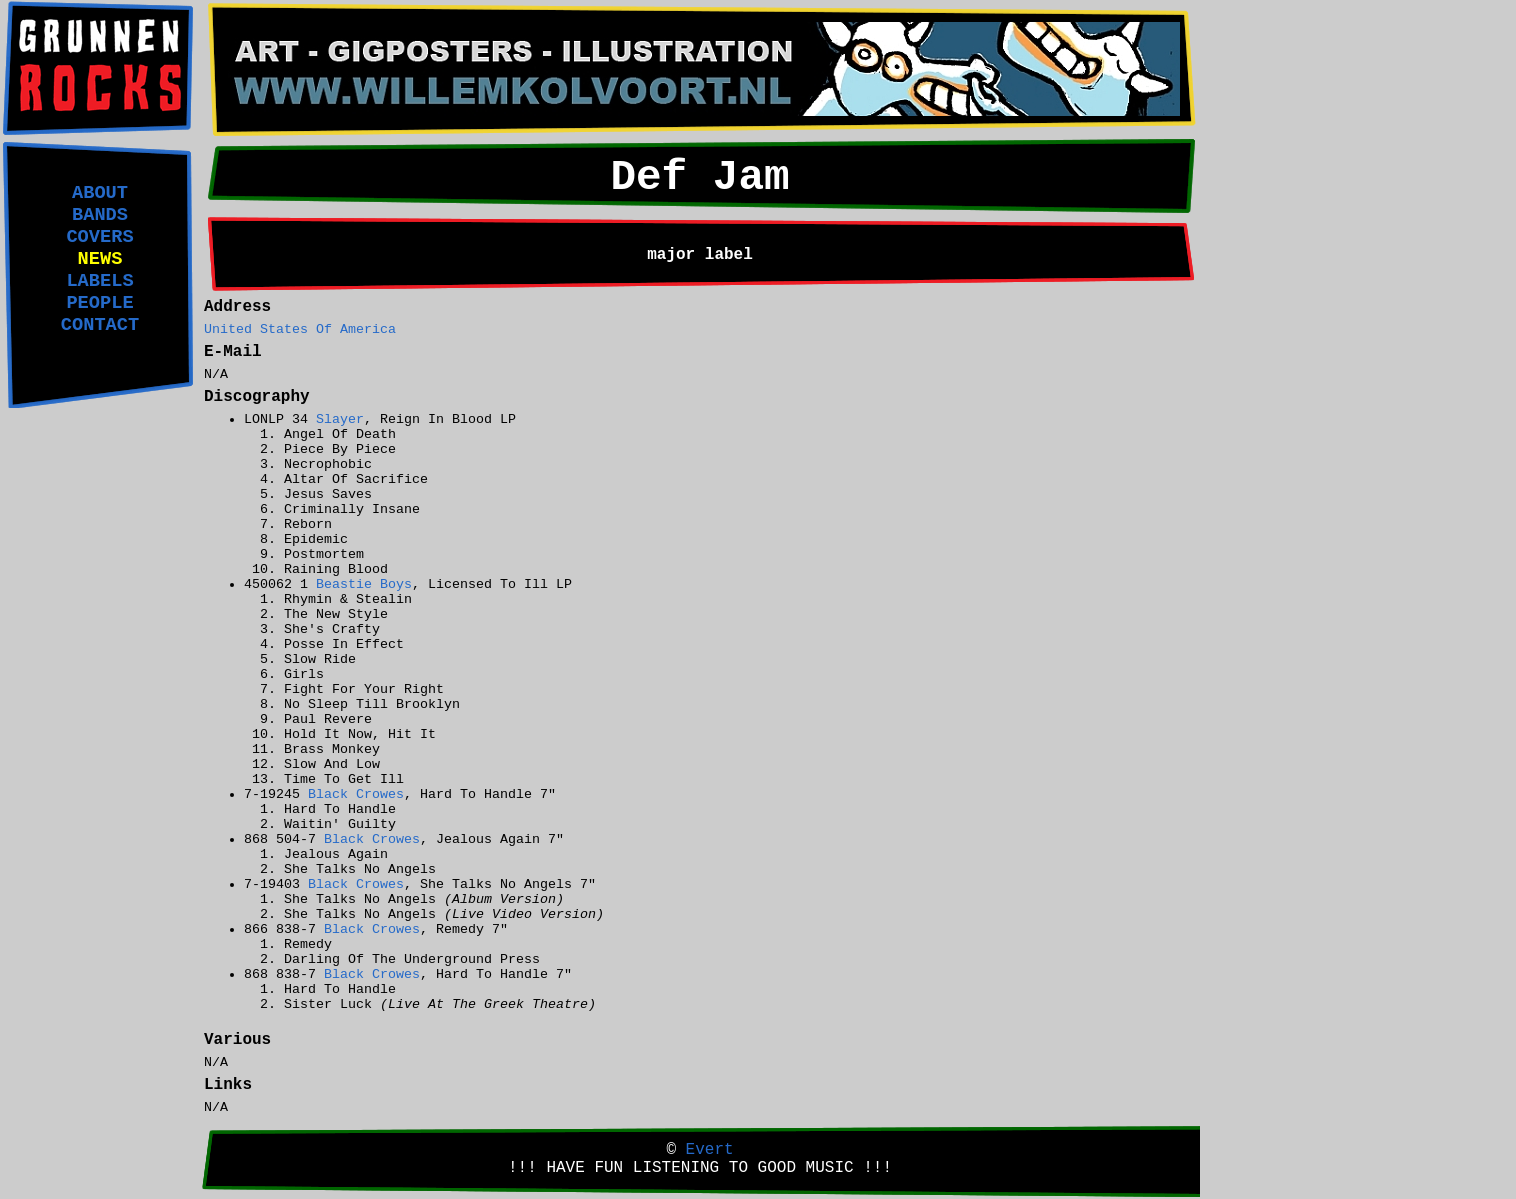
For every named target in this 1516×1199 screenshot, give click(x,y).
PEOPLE (99, 303)
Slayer (340, 419)
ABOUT (100, 193)
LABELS (99, 281)
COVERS (99, 237)
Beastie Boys (364, 584)
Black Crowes (356, 794)
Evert (710, 1150)
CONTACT (100, 325)
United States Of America (300, 329)
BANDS (100, 215)
